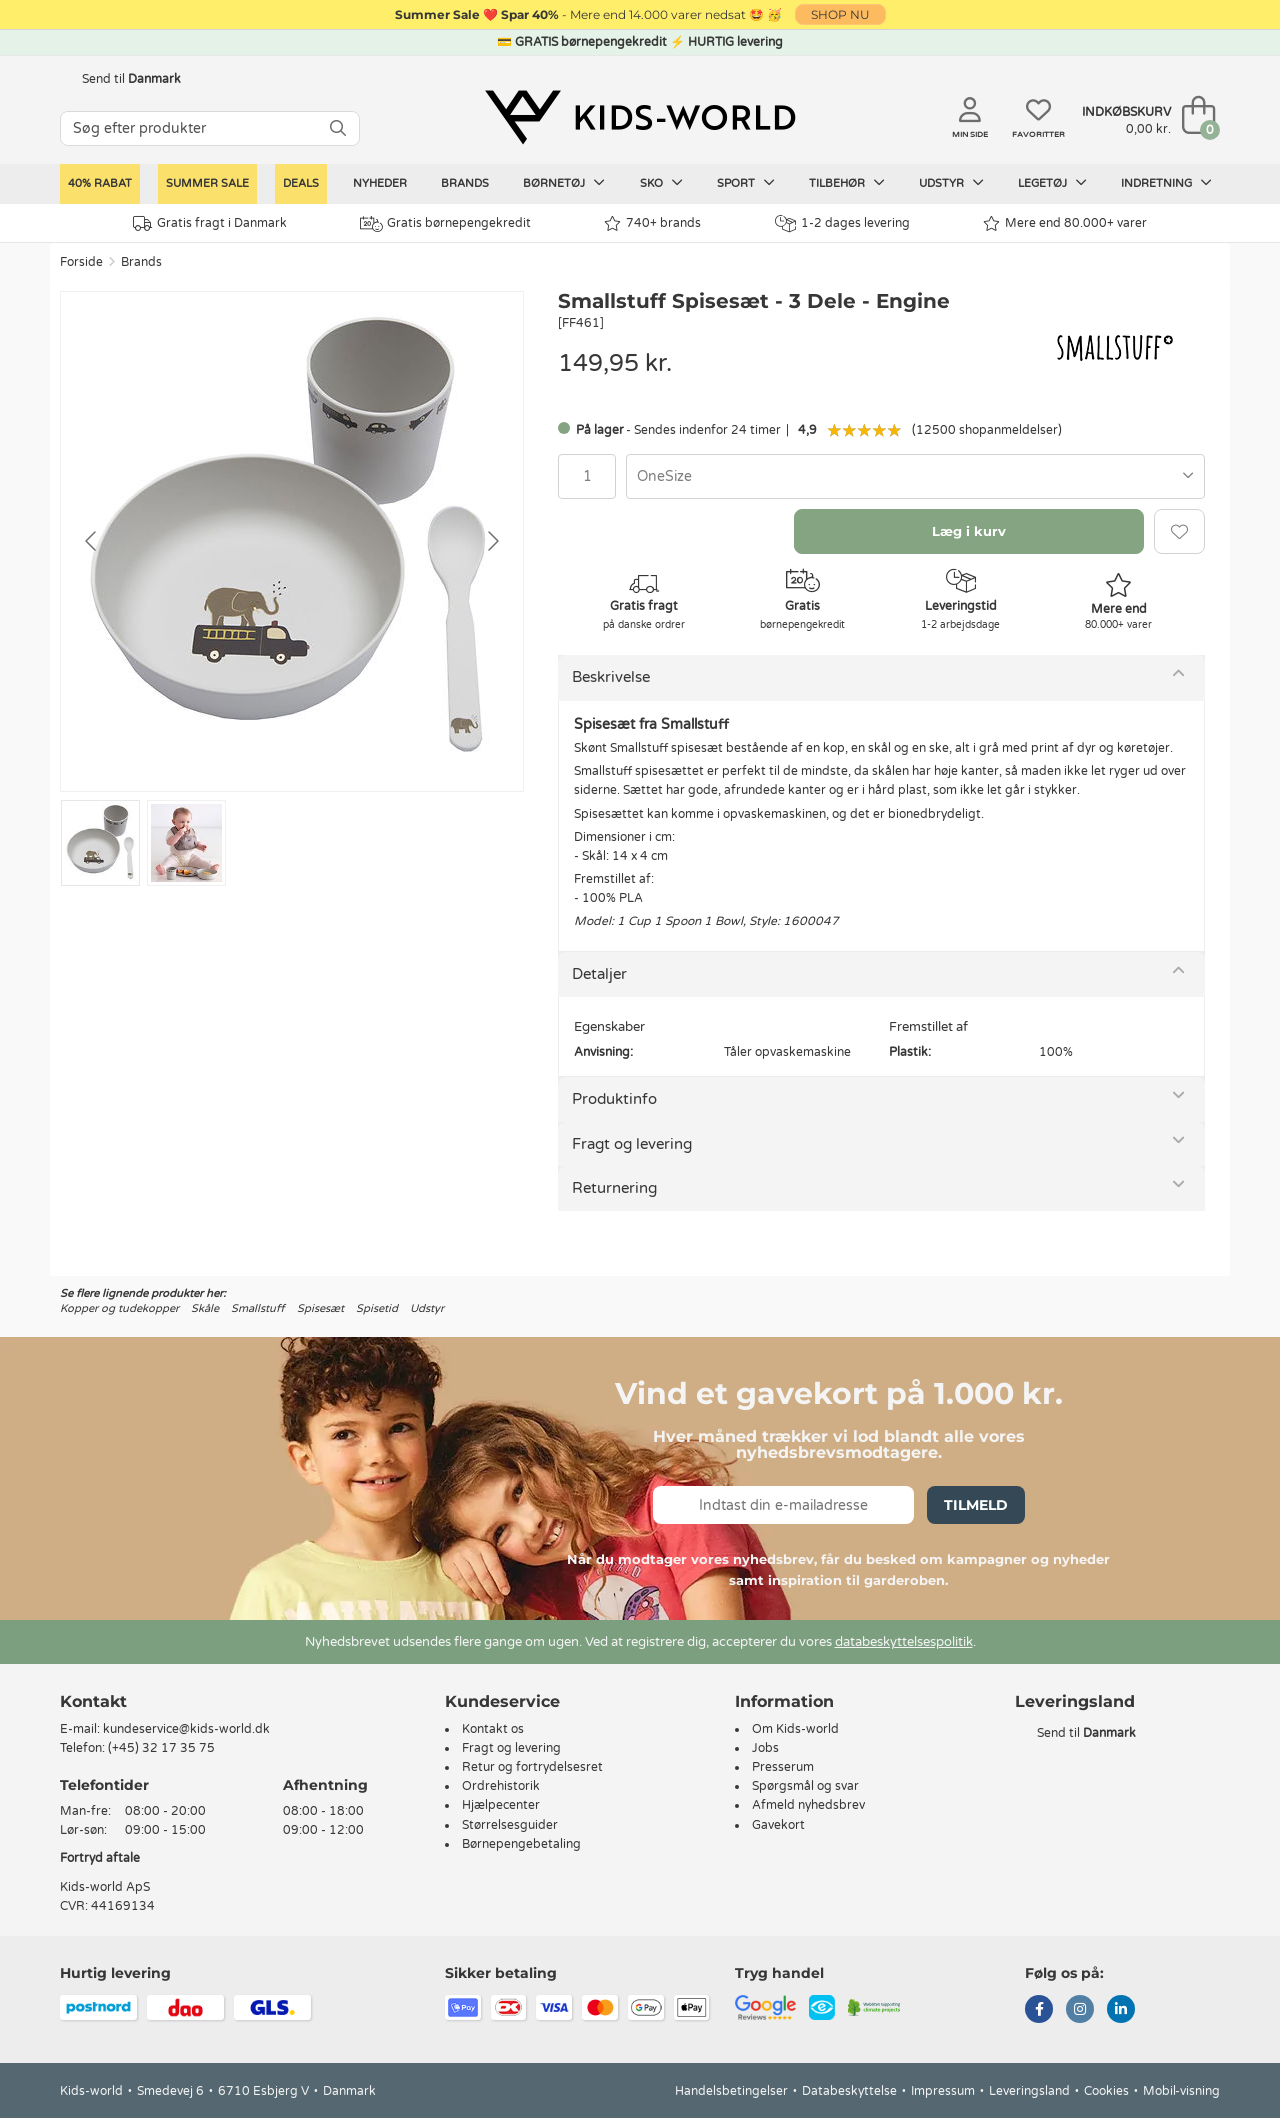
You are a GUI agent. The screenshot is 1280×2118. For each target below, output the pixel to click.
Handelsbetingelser (731, 2091)
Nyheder (380, 183)
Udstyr (951, 183)
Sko (661, 183)
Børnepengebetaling (521, 1844)
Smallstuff (258, 1308)
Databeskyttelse (849, 2091)
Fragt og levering (632, 1144)
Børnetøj (564, 183)
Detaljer (599, 974)
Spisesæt (320, 1308)
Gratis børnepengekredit (445, 224)
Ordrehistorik (501, 1786)
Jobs (765, 1748)
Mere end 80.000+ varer (1065, 223)
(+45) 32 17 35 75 (161, 1748)
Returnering (614, 1188)
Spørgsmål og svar (805, 1786)
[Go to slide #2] (186, 843)
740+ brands (652, 223)
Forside (81, 262)
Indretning (1166, 183)
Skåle (205, 1308)
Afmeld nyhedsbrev (808, 1805)
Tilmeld (976, 1505)
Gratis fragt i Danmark (210, 223)
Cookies (1106, 2091)
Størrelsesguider (510, 1825)
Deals (301, 183)
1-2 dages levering (842, 223)
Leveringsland (1029, 2091)
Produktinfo (614, 1099)
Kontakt (93, 1701)
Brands (465, 183)
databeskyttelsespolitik (904, 1642)
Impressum (943, 2091)
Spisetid (377, 1308)
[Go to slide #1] (100, 843)
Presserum (783, 1767)
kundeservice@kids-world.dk (186, 1729)
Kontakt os (493, 1729)
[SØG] (338, 128)
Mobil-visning (1181, 2091)
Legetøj (1052, 183)
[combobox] (915, 476)
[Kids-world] (640, 117)
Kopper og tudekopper (119, 1308)
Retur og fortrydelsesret (532, 1767)
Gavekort (778, 1825)
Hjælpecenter (501, 1805)
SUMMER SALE (207, 183)
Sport (746, 183)
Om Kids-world (795, 1729)
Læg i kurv (969, 531)
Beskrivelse (611, 677)
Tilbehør (847, 183)
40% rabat (100, 183)
